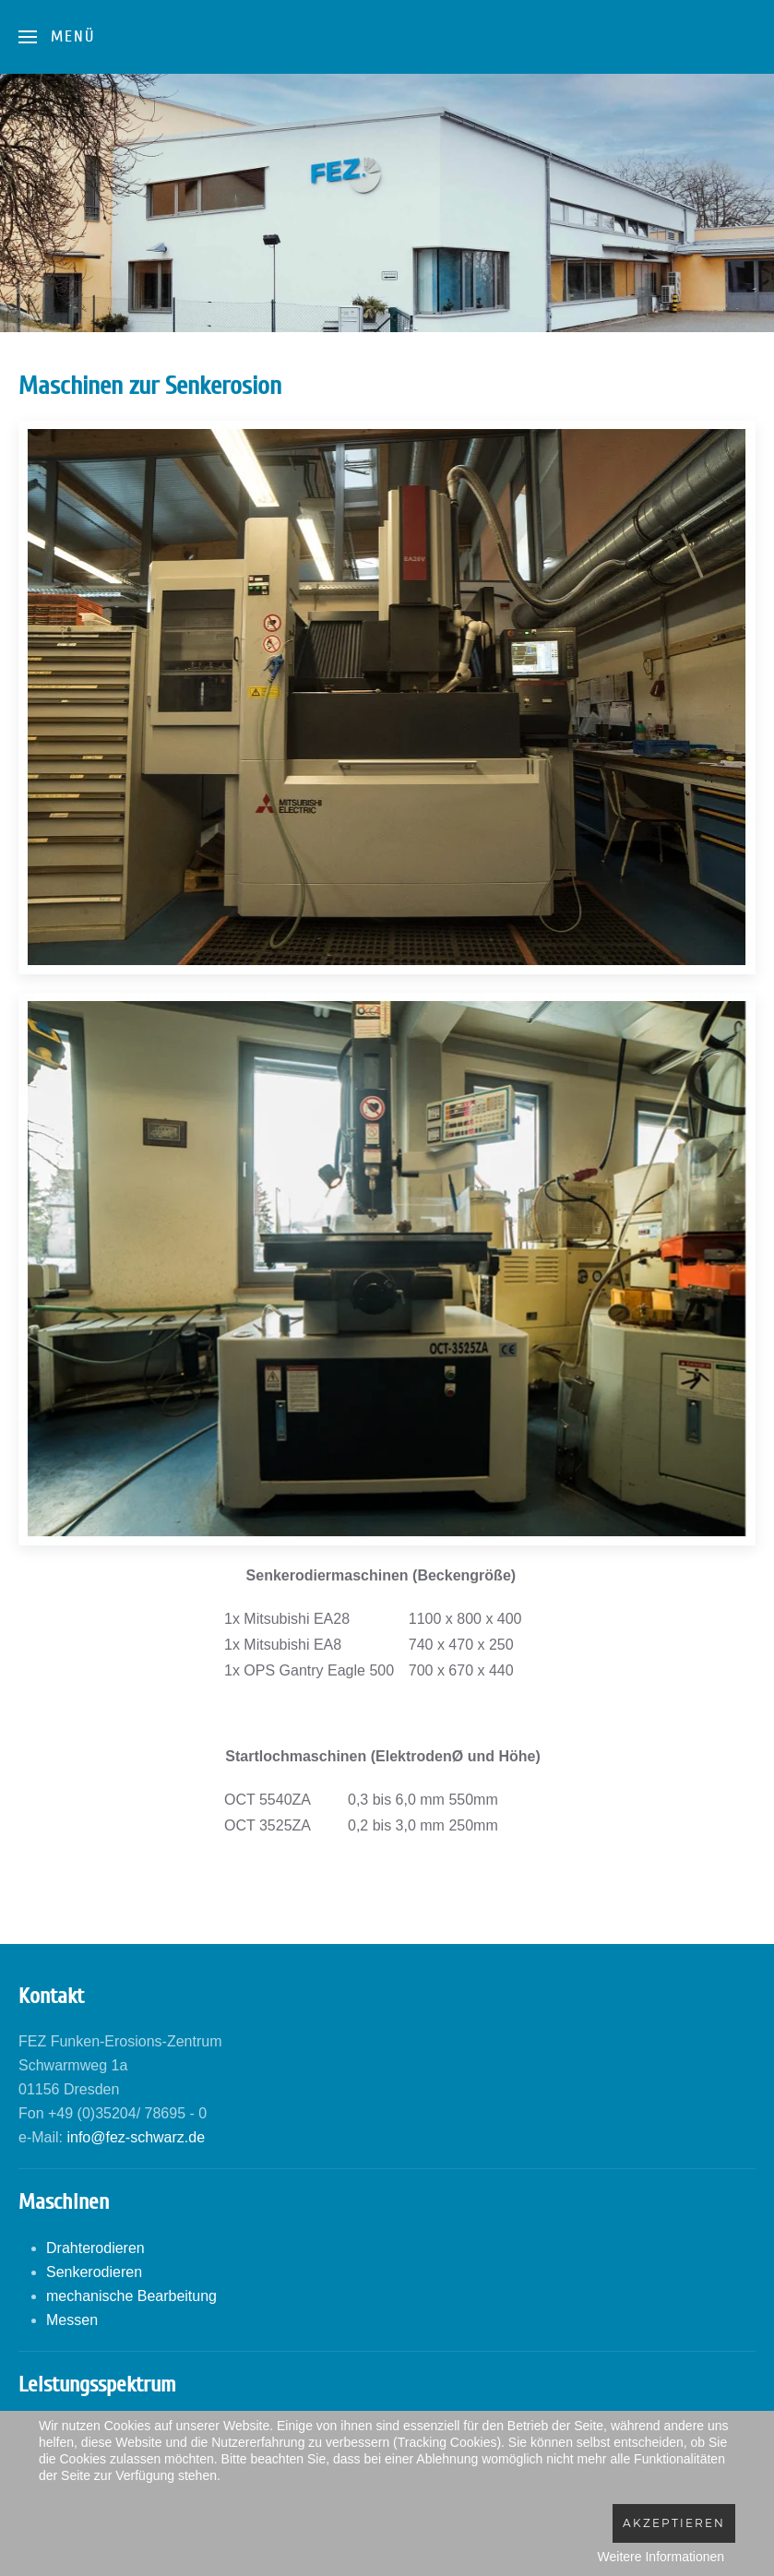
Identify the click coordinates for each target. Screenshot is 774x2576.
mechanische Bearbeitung (131, 2296)
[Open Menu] (56, 37)
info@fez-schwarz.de (135, 2137)
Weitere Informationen (661, 2556)
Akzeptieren (674, 2523)
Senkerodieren (94, 2272)
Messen (72, 2320)
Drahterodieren (95, 2248)
